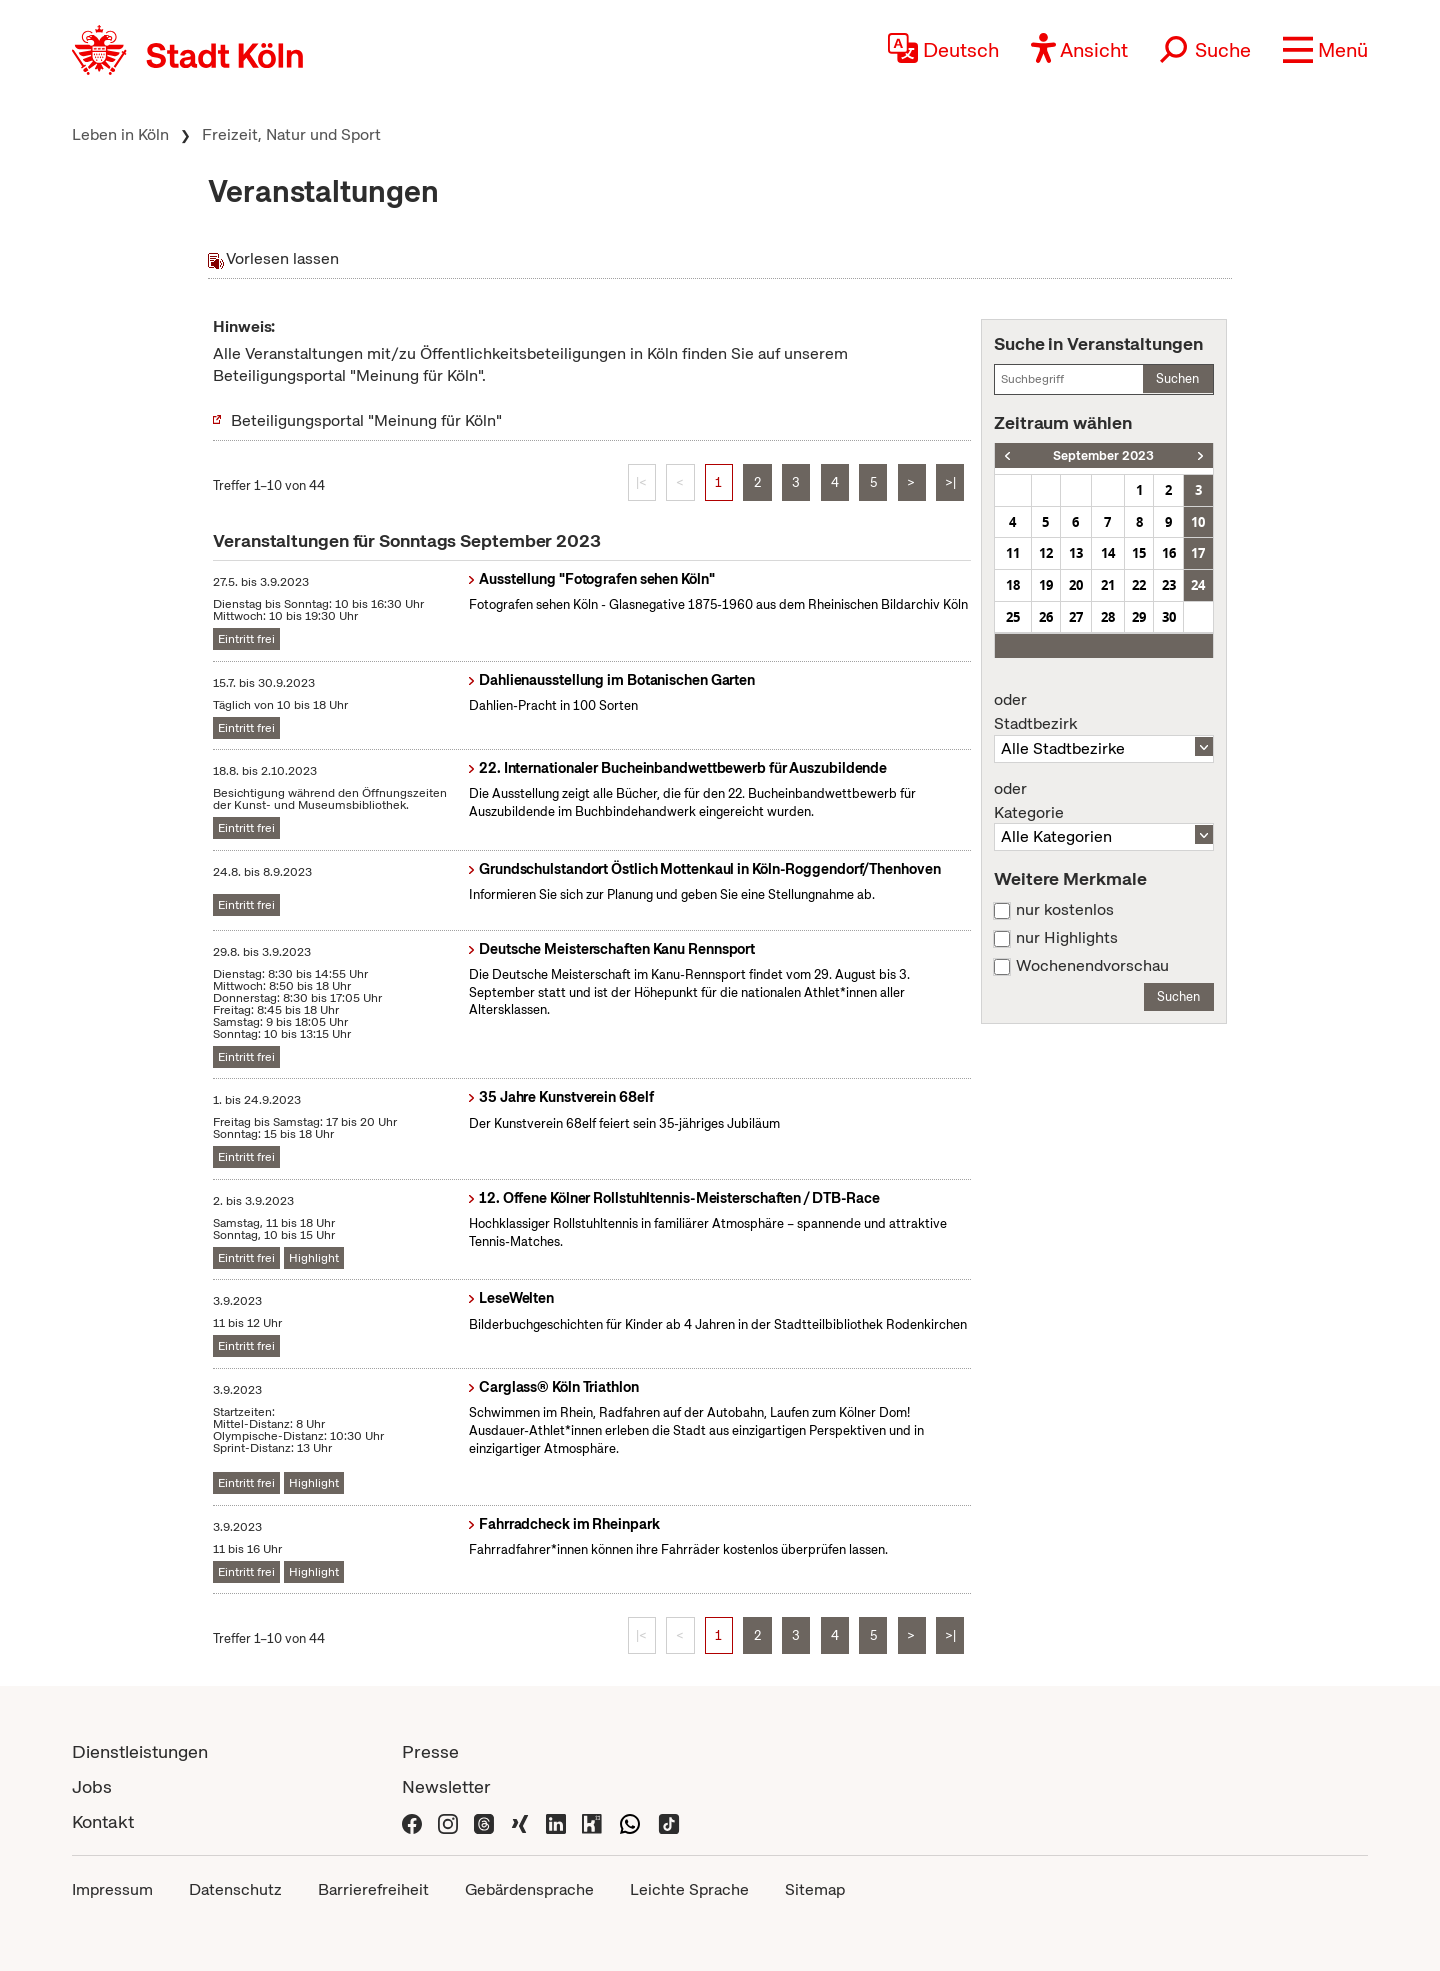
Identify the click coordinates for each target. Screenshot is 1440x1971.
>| (950, 482)
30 (1169, 617)
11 (1013, 553)
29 (1139, 617)
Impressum (112, 1889)
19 (1046, 585)
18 (1013, 585)
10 (1198, 522)
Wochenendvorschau (1092, 966)
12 (1046, 553)
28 (1108, 617)
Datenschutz (235, 1889)
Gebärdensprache (529, 1889)
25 (1013, 617)
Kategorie (1104, 801)
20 (1076, 585)
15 (1139, 553)
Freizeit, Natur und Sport (291, 134)
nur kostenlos (1065, 910)
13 (1076, 553)
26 (1046, 617)
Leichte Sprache (689, 1889)
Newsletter (446, 1786)
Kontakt (103, 1821)
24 (1198, 585)
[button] (1325, 50)
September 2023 (1103, 455)
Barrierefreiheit (373, 1889)
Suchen (1177, 378)
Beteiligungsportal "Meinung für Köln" (366, 420)
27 (1076, 617)
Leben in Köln (120, 134)
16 (1169, 553)
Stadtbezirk (1104, 712)
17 (1198, 553)
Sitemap (815, 1889)
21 (1108, 585)
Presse (430, 1751)
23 (1169, 585)
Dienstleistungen (140, 1751)
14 (1108, 553)
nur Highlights (1067, 938)
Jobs (92, 1786)
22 (1139, 585)
